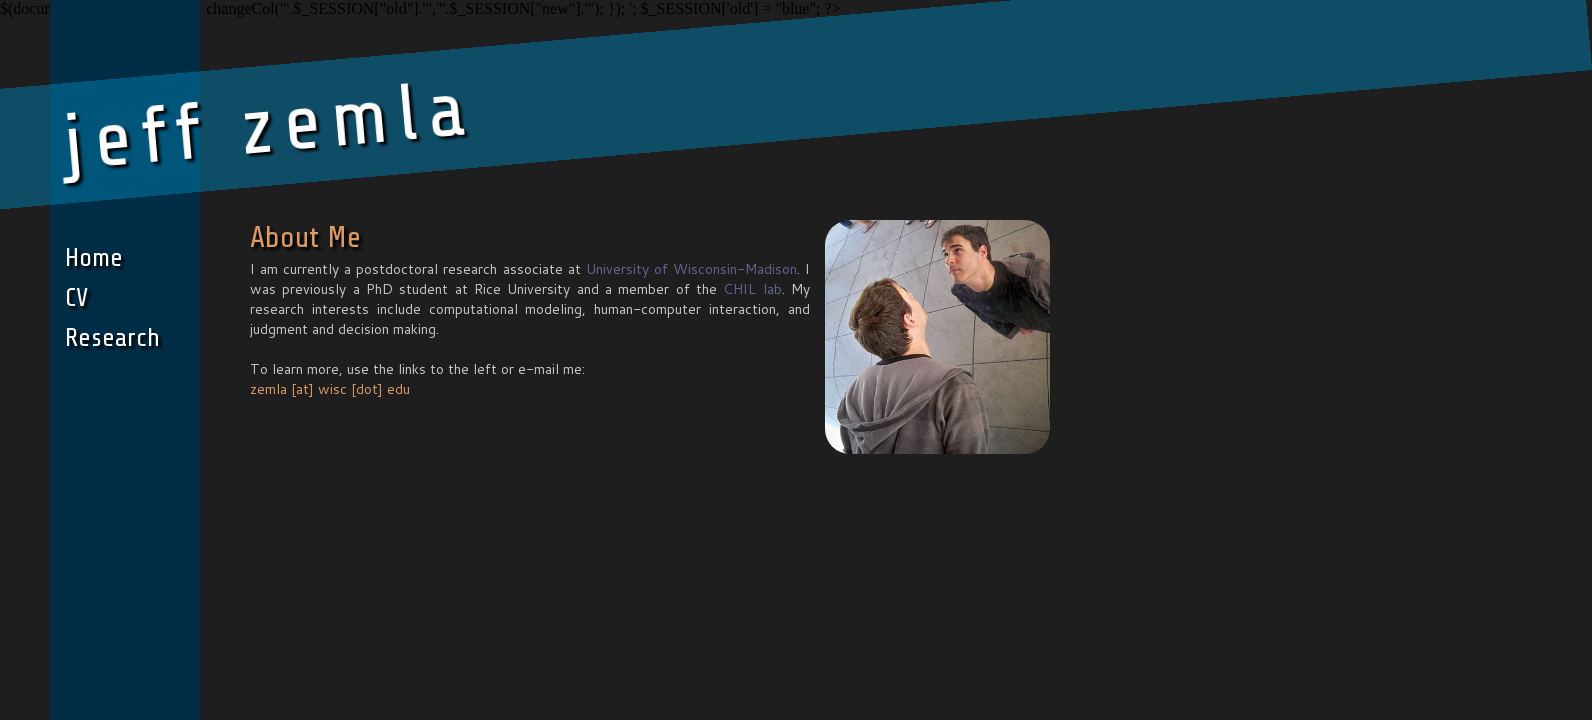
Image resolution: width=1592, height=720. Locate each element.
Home (94, 257)
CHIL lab (752, 289)
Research (112, 337)
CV (76, 297)
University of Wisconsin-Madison (691, 269)
